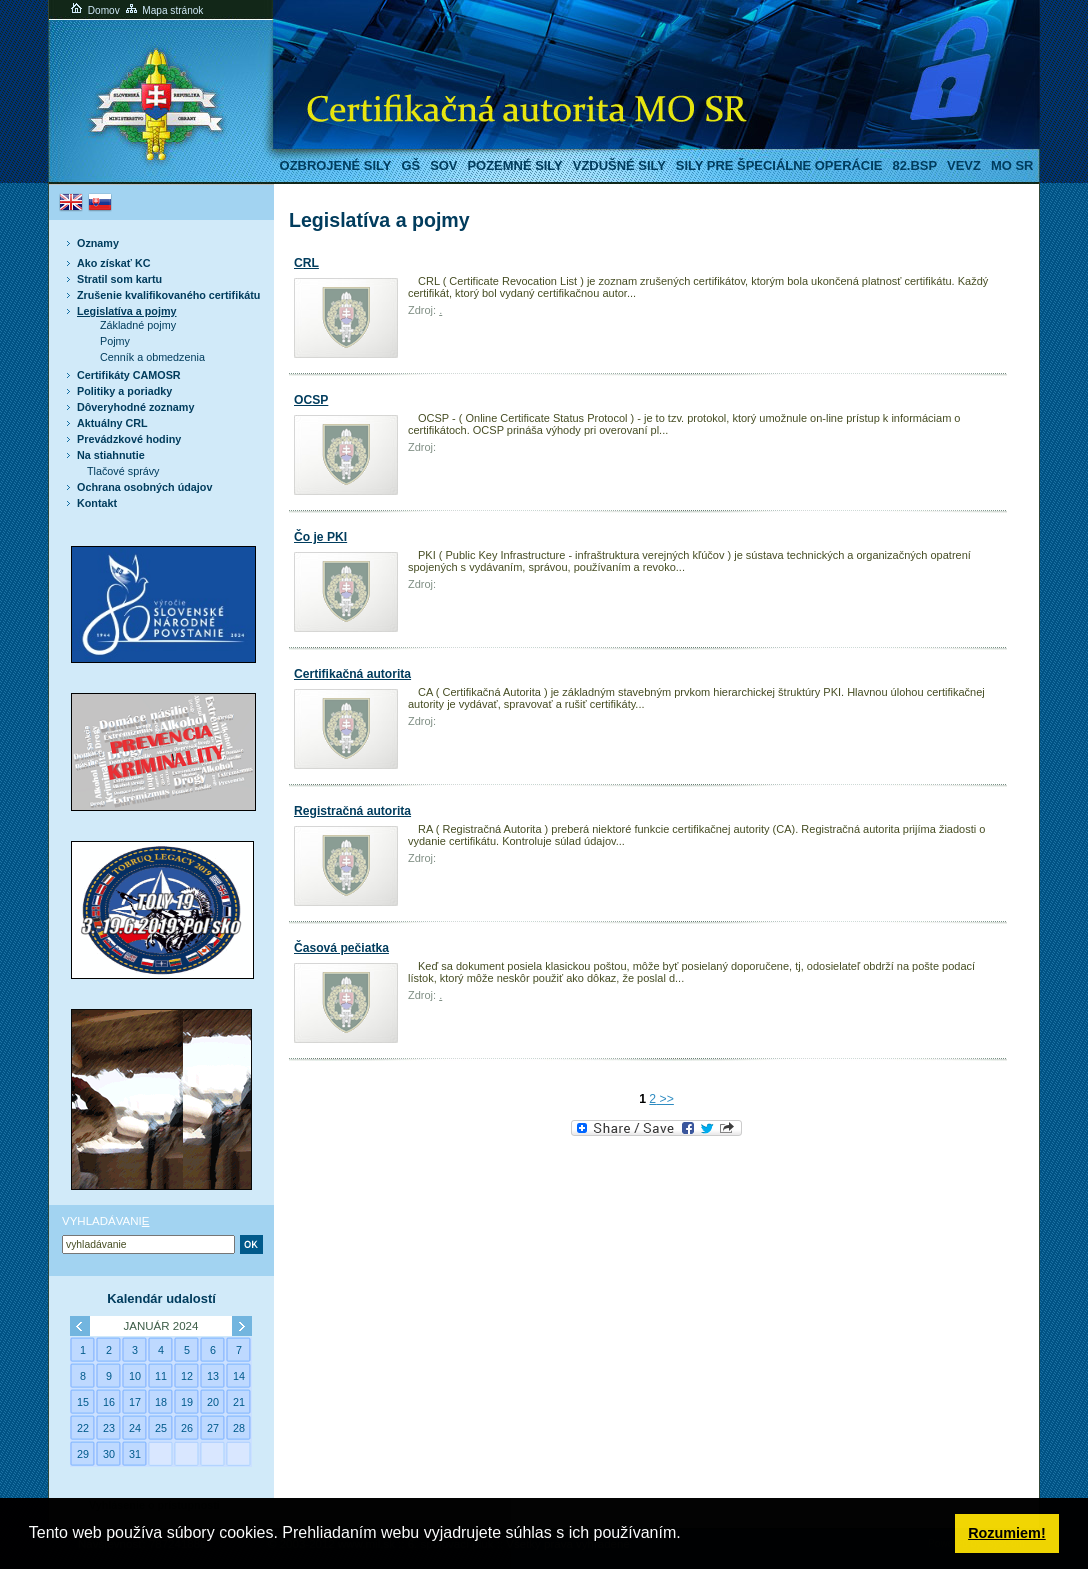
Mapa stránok (163, 10)
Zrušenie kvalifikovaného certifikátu (168, 295)
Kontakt (97, 503)
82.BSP (914, 165)
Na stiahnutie (111, 455)
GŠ (410, 165)
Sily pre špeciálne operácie (779, 165)
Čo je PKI (320, 537)
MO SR (1012, 165)
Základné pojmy (138, 325)
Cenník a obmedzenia (152, 357)
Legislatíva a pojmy (126, 311)
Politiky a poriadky (124, 391)
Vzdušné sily (619, 165)
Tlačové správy (123, 471)
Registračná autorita (352, 811)
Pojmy (115, 341)
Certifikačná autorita (352, 674)
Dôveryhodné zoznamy (135, 407)
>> (665, 1099)
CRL (306, 263)
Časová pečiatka (341, 948)
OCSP (311, 400)
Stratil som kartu (119, 279)
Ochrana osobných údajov (144, 487)
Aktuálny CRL (112, 423)
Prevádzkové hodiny (129, 439)
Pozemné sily (514, 165)
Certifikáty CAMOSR (129, 375)
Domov (94, 10)
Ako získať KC (113, 263)
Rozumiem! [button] (1007, 1533)
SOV (443, 165)
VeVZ (964, 165)
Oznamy (98, 243)
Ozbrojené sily (336, 165)
